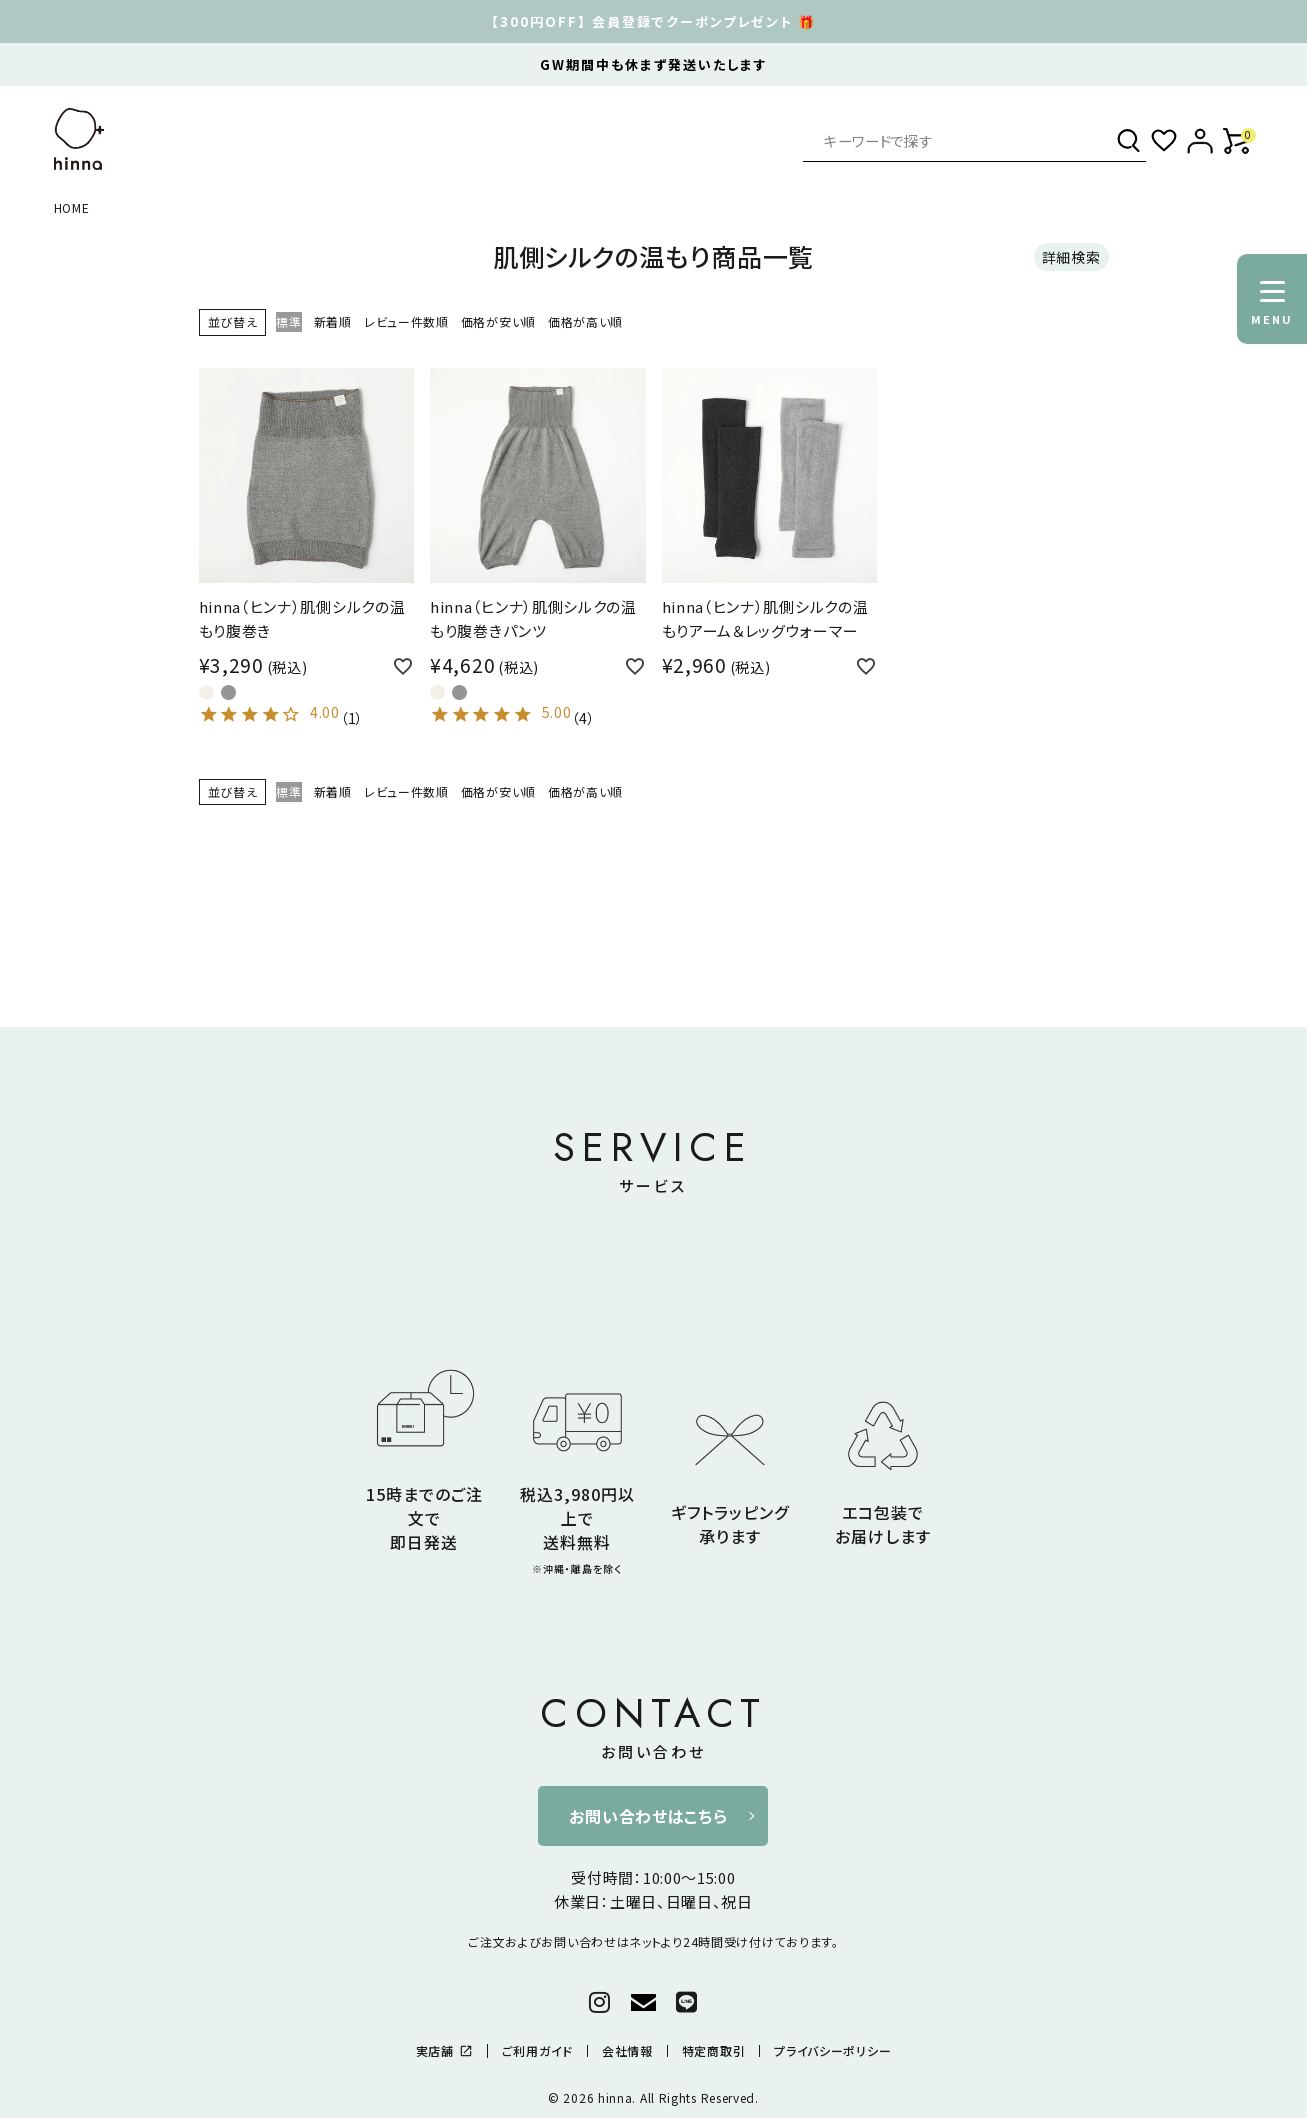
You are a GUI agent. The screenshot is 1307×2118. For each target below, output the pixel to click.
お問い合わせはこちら (648, 1816)
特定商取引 (714, 2051)
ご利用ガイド (537, 2051)
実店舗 (444, 2051)
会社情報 (627, 2051)
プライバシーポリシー (832, 2051)
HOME (72, 207)
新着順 (333, 321)
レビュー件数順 (406, 321)
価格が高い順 (585, 321)
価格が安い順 (498, 321)
